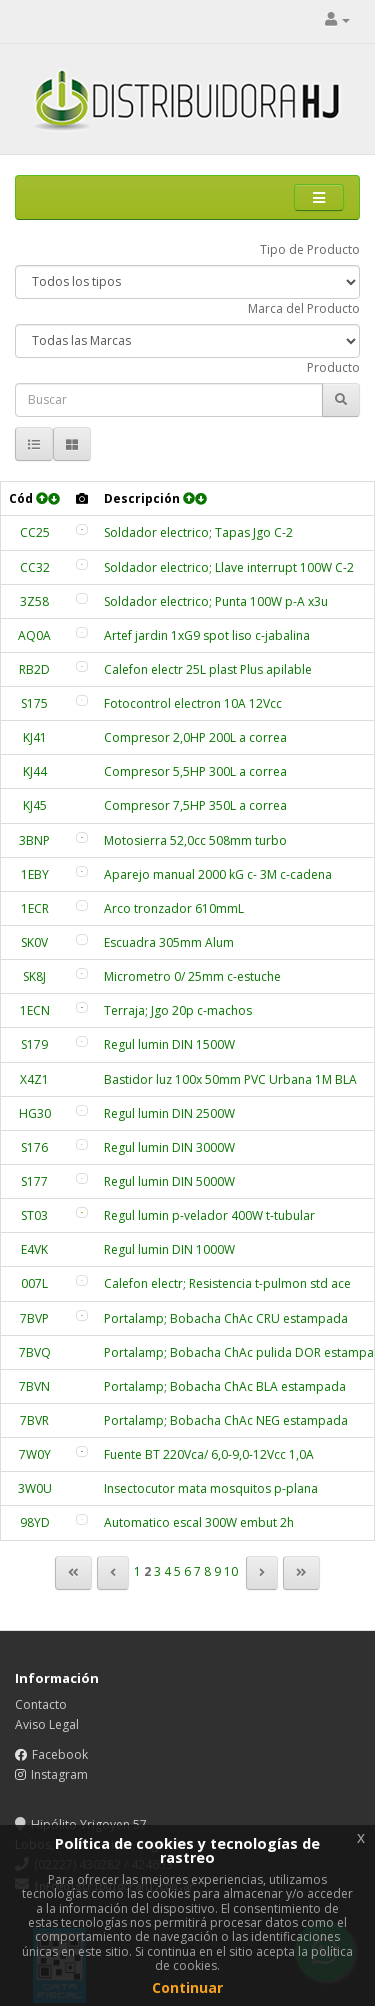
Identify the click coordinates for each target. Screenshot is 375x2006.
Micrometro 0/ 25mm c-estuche (192, 976)
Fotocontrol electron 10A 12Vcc (193, 703)
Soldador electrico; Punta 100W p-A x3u (216, 601)
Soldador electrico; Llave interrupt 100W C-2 (229, 567)
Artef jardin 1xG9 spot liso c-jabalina (207, 635)
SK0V (34, 942)
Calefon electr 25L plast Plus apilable (208, 669)
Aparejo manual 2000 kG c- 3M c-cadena (218, 874)
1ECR (35, 908)
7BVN (34, 1386)
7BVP (34, 1318)
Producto (333, 367)
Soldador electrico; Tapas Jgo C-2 (198, 532)
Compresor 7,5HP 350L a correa (195, 805)
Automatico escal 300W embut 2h (199, 1522)
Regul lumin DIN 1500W (169, 1044)
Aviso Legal (47, 1724)
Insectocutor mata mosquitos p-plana (211, 1488)
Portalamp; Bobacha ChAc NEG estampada (226, 1420)
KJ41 (35, 737)
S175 (34, 703)
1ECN (35, 1010)
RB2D (34, 669)
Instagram (59, 1774)
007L (34, 1283)
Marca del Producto (304, 308)
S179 (34, 1044)
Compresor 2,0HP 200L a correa (195, 737)
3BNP (34, 840)
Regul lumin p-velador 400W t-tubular (209, 1215)
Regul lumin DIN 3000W (169, 1147)
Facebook (60, 1754)
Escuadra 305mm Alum (169, 942)
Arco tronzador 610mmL (174, 908)
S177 (34, 1181)
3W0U (35, 1488)
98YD (35, 1522)
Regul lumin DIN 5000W (169, 1181)
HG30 (35, 1113)
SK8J (34, 976)
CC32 (35, 567)
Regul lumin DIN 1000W (169, 1249)
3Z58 (34, 601)
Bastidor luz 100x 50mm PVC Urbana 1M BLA (230, 1079)
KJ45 (35, 805)
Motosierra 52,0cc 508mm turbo (195, 840)
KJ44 (35, 771)
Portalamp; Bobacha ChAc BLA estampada (225, 1386)
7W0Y (35, 1454)
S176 (34, 1147)
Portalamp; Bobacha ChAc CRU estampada (226, 1318)
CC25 (35, 532)
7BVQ (35, 1352)
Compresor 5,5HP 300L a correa (195, 771)
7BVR (34, 1420)
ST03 (34, 1215)
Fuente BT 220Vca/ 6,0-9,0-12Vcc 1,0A (209, 1454)
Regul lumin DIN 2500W (169, 1113)
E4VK (34, 1249)
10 (231, 1571)
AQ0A (34, 635)
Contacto (41, 1704)
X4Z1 (34, 1079)
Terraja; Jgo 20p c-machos (178, 1010)
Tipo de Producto (310, 249)
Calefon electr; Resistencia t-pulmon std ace (227, 1283)
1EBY (35, 874)
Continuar (187, 1987)
